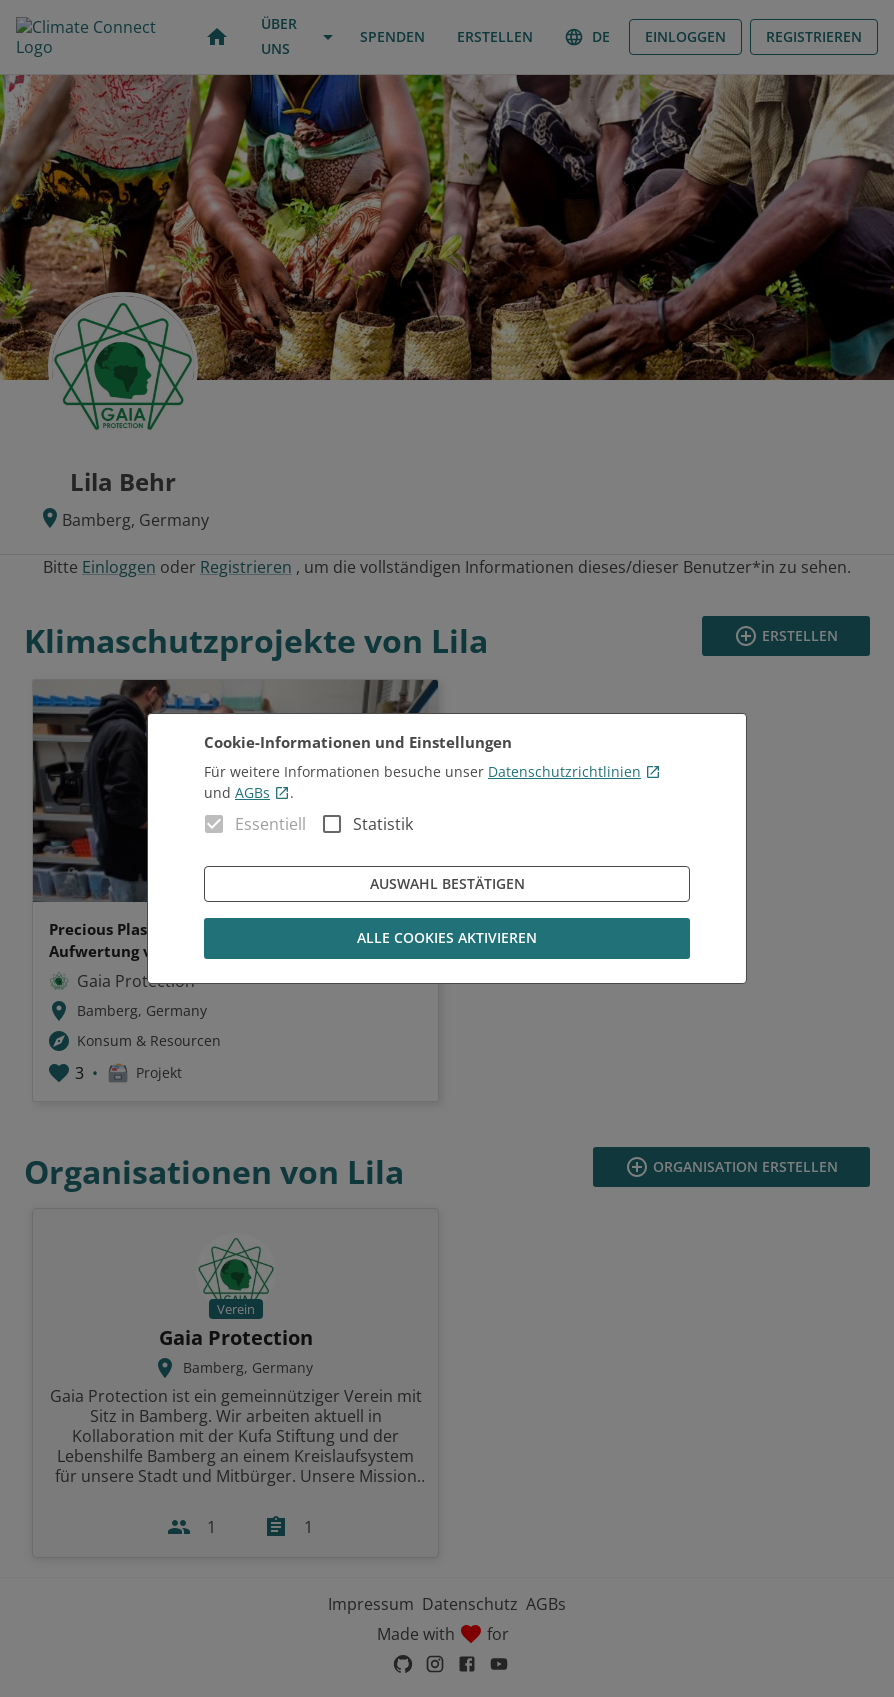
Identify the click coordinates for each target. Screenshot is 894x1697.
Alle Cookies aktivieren (447, 938)
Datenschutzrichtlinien (574, 771)
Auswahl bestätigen (447, 884)
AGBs (262, 792)
